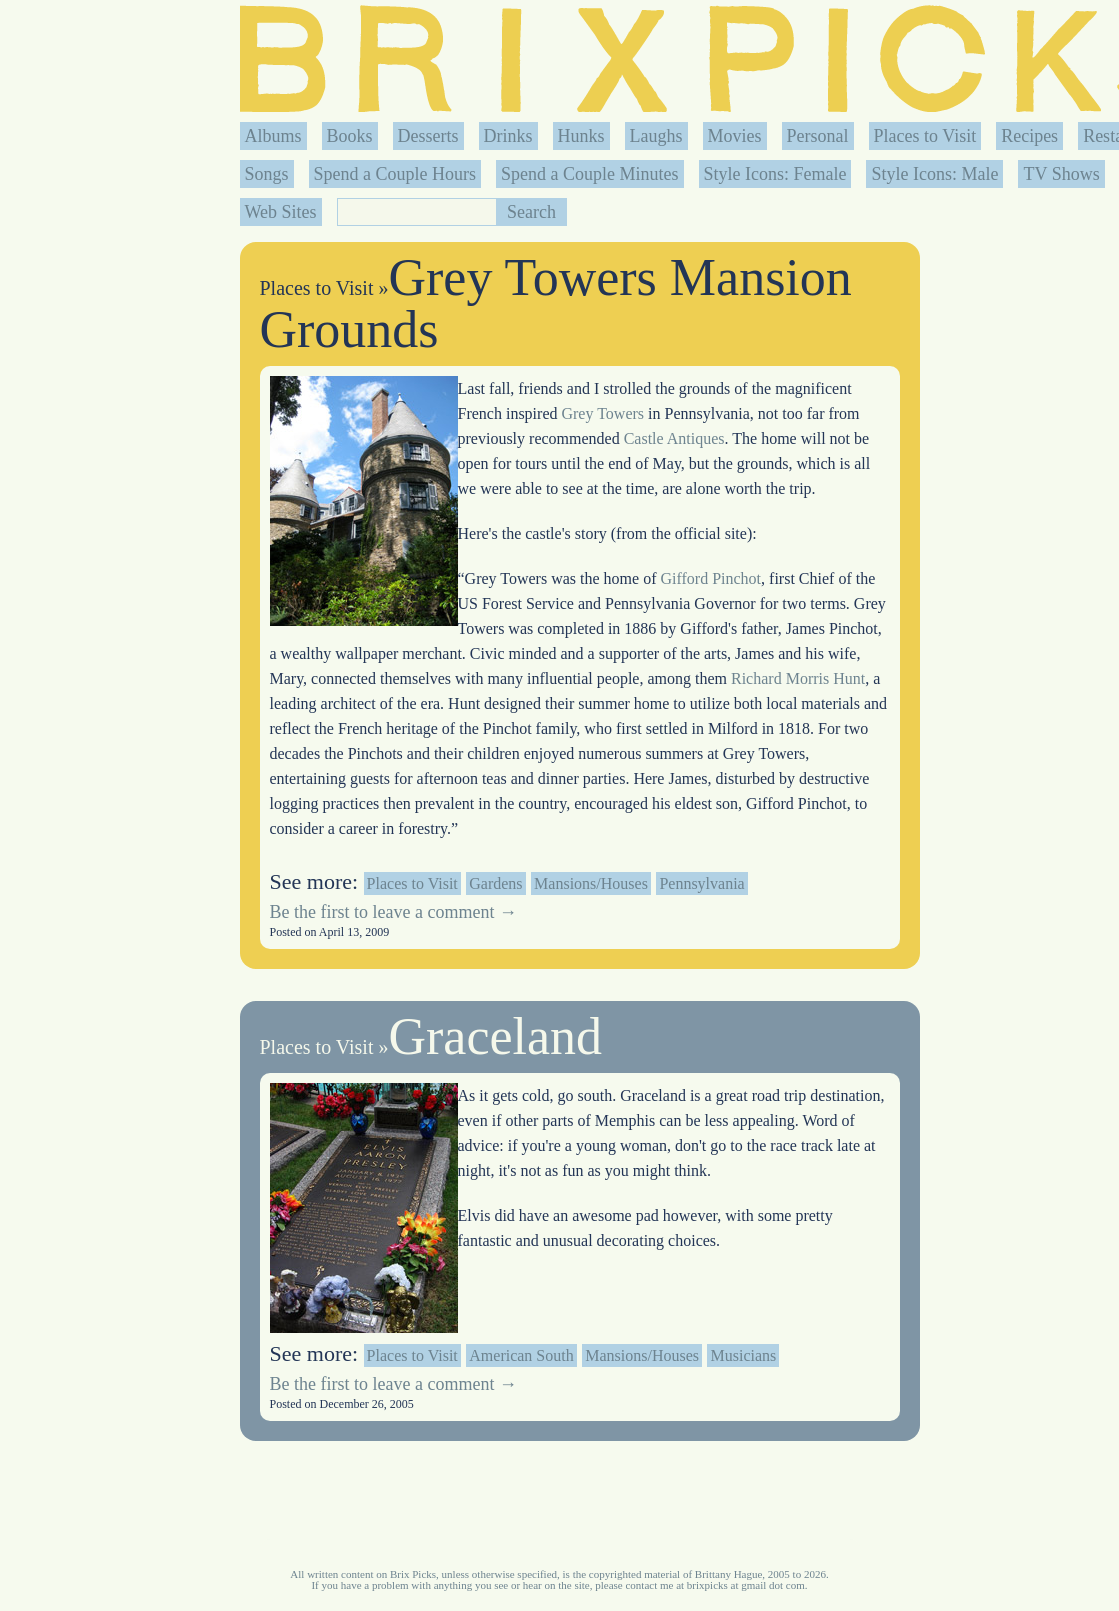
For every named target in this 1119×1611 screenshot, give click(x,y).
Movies (735, 136)
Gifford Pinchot (710, 578)
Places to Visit (925, 136)
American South (521, 1355)
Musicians (743, 1355)
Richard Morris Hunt (798, 678)
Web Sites (281, 212)
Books (350, 136)
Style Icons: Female (775, 174)
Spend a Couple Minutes (590, 174)
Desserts (428, 136)
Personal (818, 136)
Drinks (508, 136)
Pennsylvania (701, 883)
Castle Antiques (674, 438)
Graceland (495, 1036)
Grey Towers (602, 413)
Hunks (581, 136)
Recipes (1029, 136)
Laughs (656, 136)
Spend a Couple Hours (395, 174)
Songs (267, 174)
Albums (273, 136)
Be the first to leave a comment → (393, 912)
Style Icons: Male (934, 174)
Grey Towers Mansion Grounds (556, 303)
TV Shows (1061, 174)
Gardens (495, 883)
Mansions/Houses (591, 883)
